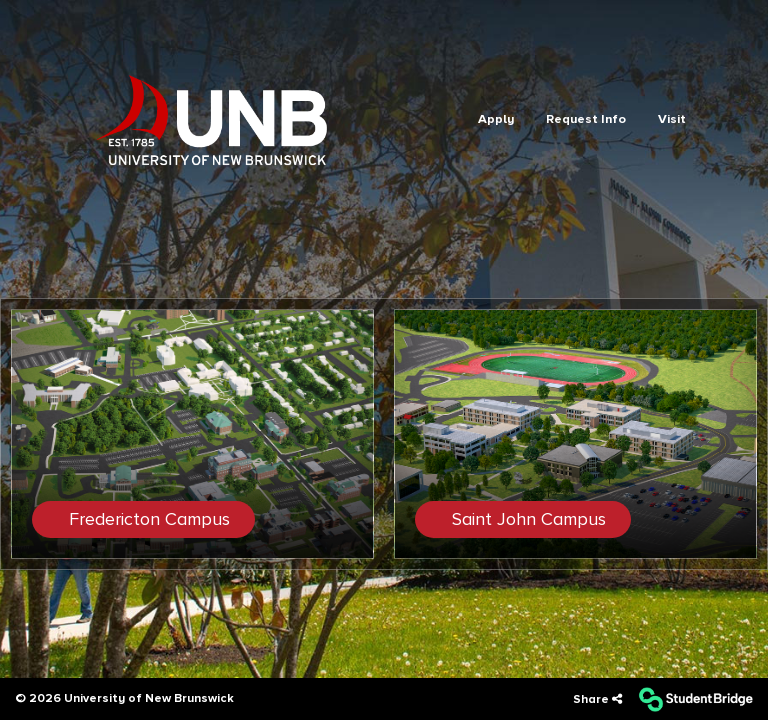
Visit (672, 119)
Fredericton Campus (147, 519)
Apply (496, 119)
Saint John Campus (526, 519)
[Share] (597, 699)
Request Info (586, 119)
